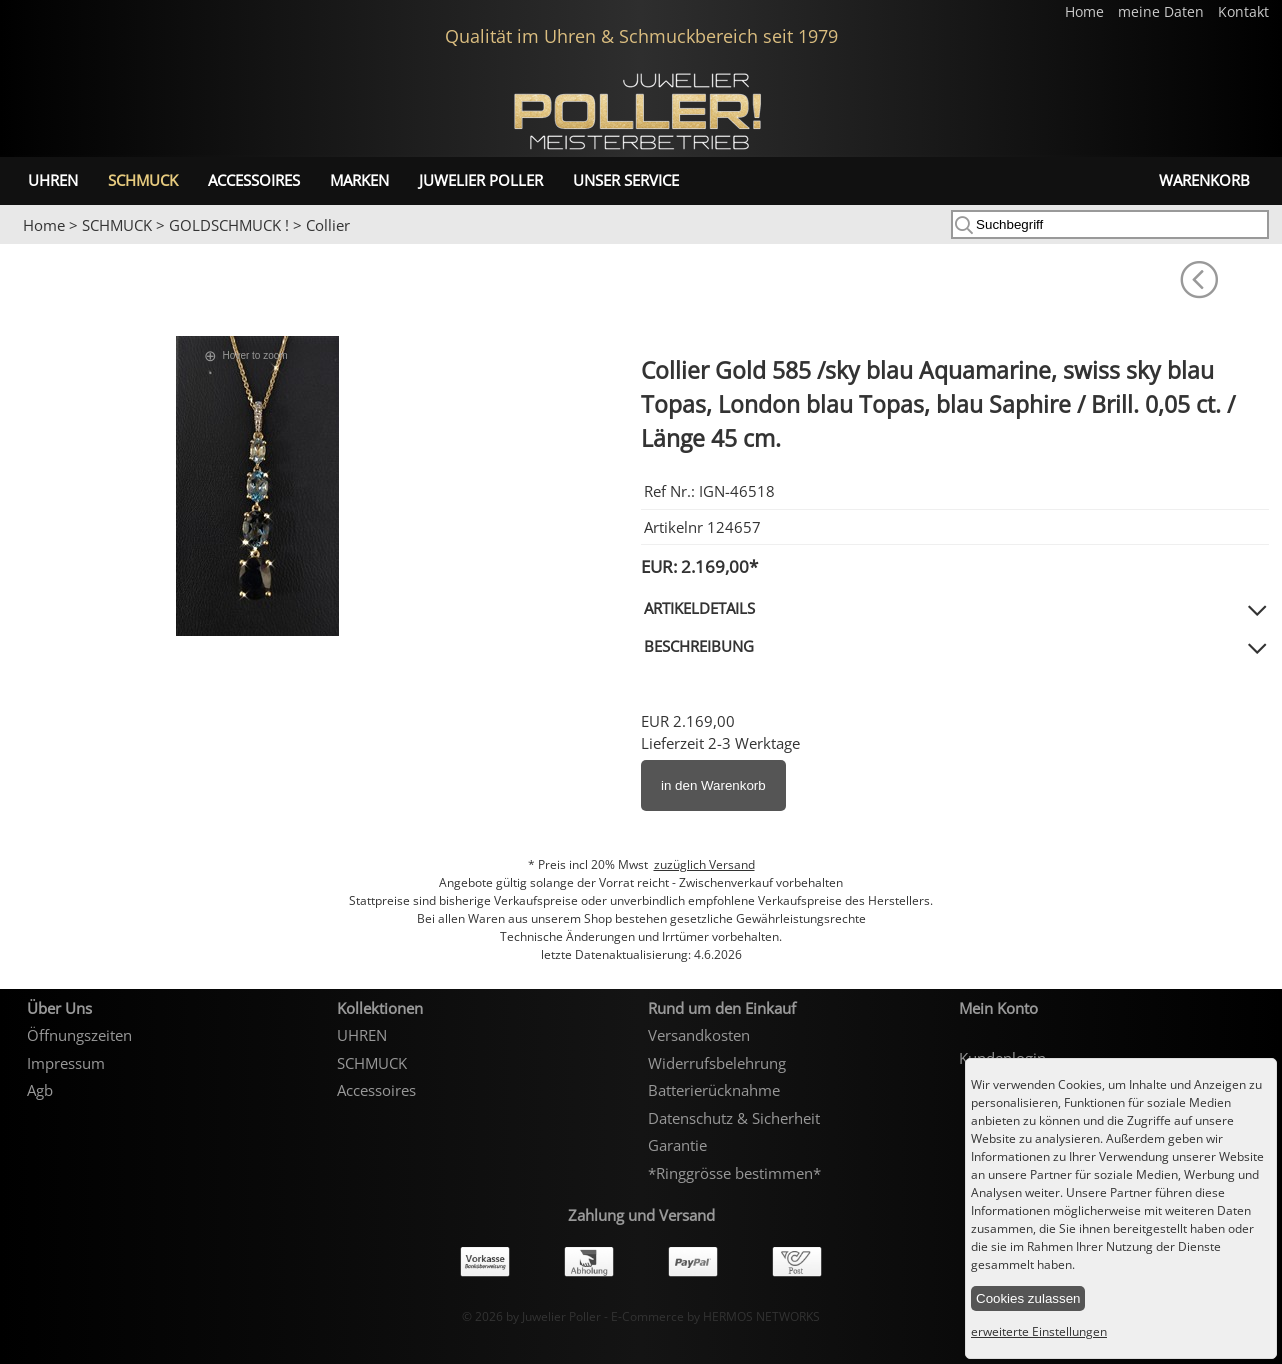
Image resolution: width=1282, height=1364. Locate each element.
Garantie (677, 1145)
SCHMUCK (143, 180)
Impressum (66, 1063)
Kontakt (1243, 12)
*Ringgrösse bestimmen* (734, 1173)
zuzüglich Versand (704, 864)
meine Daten (1163, 12)
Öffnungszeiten (79, 1035)
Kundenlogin (1002, 1058)
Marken (359, 180)
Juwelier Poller (481, 180)
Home (1086, 12)
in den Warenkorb (713, 785)
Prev (27, 245)
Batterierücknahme (714, 1090)
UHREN (53, 180)
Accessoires (254, 180)
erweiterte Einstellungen (1039, 1331)
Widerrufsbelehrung (717, 1063)
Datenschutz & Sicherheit (734, 1118)
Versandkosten (699, 1035)
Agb (40, 1090)
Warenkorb (1204, 180)
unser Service (626, 180)
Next (1257, 245)
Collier (328, 225)
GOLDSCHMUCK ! (229, 225)
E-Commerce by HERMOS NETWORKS (715, 1316)
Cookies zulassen (1028, 1298)
